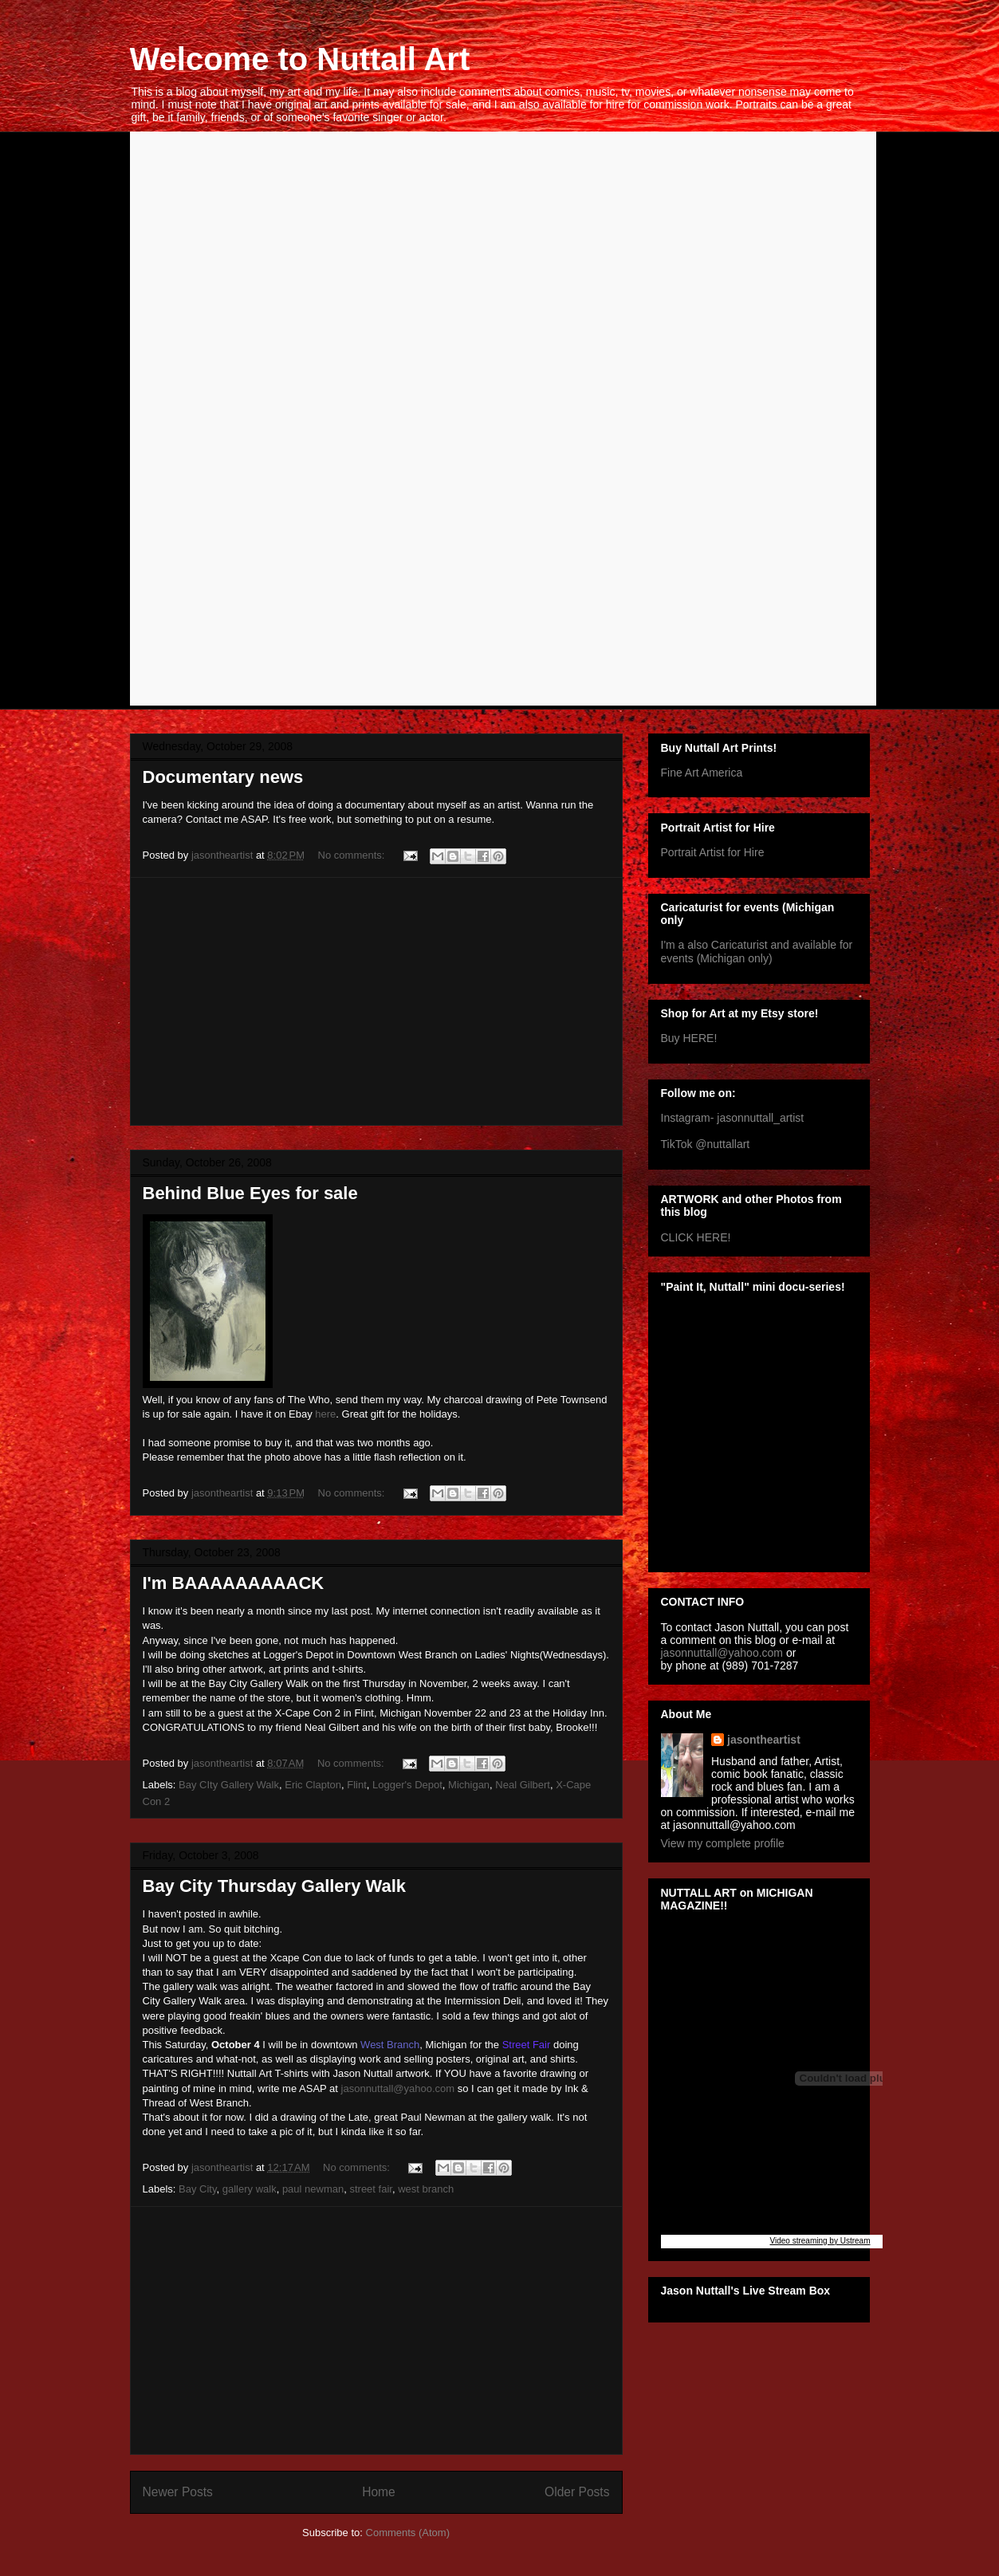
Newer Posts (178, 2492)
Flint (357, 1785)
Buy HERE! (689, 1038)
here (325, 1414)
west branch (426, 2189)
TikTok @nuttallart (705, 1144)
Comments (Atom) (408, 2533)
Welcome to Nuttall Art (300, 59)
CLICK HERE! (696, 1237)
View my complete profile (723, 1843)
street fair (370, 2189)
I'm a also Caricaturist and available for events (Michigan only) (757, 951)
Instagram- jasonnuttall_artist (732, 1117)
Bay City (197, 2189)
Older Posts (577, 2492)
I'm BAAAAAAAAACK (233, 1583)
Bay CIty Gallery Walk (229, 1785)
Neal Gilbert (522, 1785)
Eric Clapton (313, 1785)
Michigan (469, 1785)
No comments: (352, 855)
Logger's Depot (407, 1785)
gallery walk (249, 2189)
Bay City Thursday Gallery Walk (275, 1886)
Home (378, 2492)
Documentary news (223, 777)
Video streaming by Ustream (820, 2240)
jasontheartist (763, 1739)
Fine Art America (702, 772)
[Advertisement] (376, 1001)
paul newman (313, 2189)
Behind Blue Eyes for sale (250, 1193)
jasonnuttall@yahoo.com (398, 2088)
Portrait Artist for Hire (713, 852)
